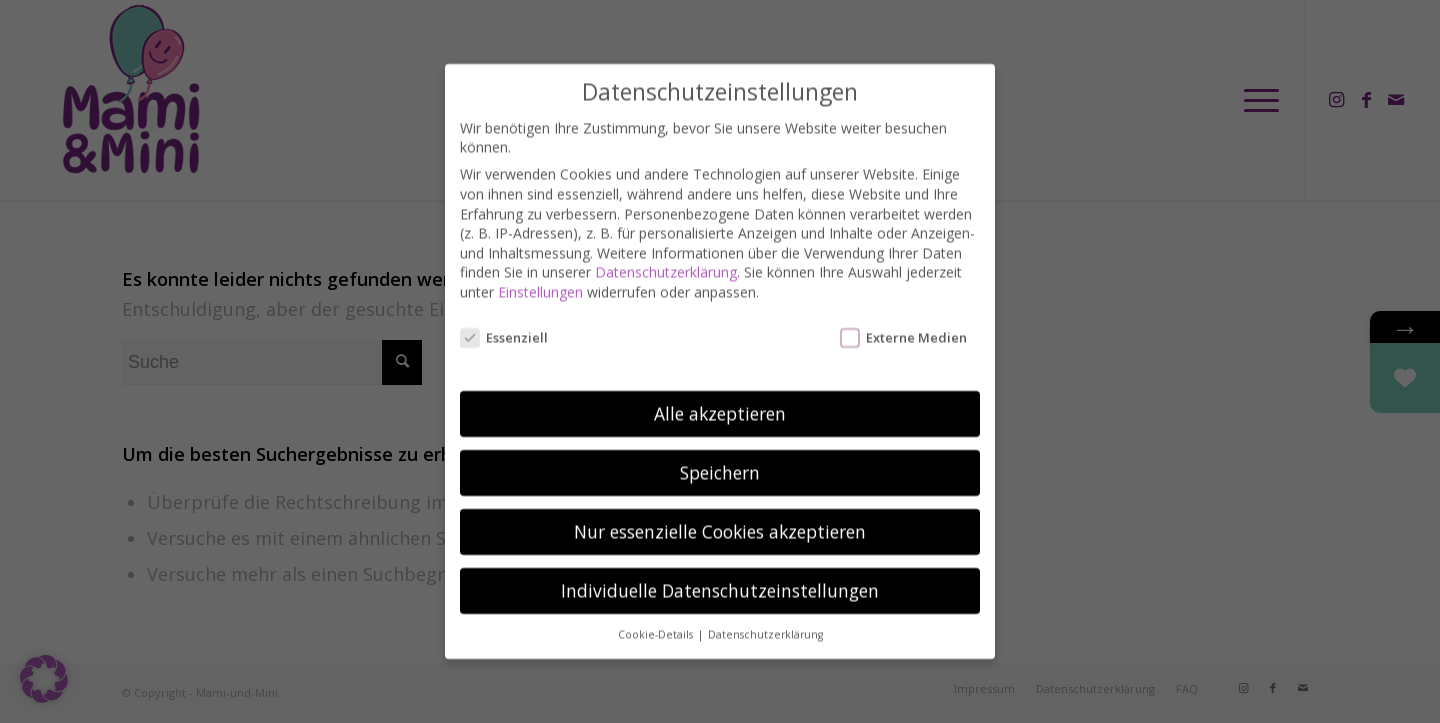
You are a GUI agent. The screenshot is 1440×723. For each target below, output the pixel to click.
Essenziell (504, 320)
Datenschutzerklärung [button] (765, 617)
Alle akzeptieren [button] (720, 396)
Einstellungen (540, 274)
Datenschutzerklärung (666, 254)
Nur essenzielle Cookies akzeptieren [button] (720, 514)
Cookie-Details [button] (657, 617)
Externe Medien (903, 320)
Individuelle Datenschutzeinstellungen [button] (720, 573)
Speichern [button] (720, 455)
